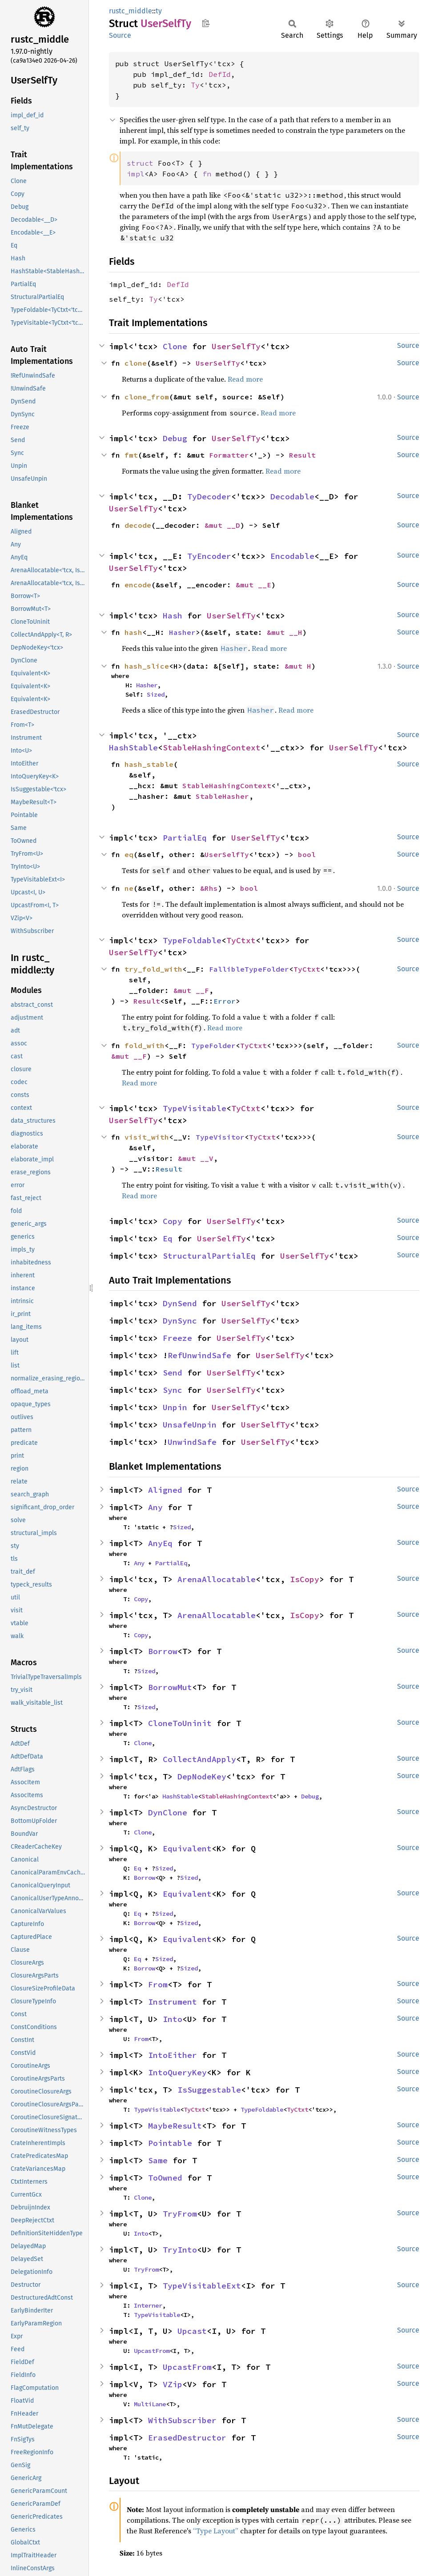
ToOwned (165, 2178)
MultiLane (150, 2404)
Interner (148, 2305)
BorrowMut (170, 1687)
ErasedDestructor (187, 2437)
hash (133, 632)
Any (155, 1507)
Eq (168, 1238)
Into (172, 2019)
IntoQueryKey (177, 2072)
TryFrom (180, 2214)
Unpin (175, 1407)
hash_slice (147, 666)
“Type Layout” (215, 2531)
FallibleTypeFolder (249, 969)
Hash (172, 615)
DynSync (180, 1321)
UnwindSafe (192, 1442)
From (158, 1984)
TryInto (180, 2250)
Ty (195, 84)
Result (302, 455)
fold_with (145, 1045)
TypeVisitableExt (202, 2286)
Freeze (177, 1338)
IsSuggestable (209, 2090)
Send (172, 1373)
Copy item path (205, 23)
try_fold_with (153, 969)
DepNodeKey (201, 1776)
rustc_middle (130, 11)
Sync (172, 1390)
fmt (131, 455)
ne (129, 888)
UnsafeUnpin (190, 1425)
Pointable (170, 2143)
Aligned (165, 1490)
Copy (172, 1221)
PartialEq (185, 838)
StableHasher (222, 796)
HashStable (133, 747)
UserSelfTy (236, 346)
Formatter (229, 455)
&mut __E (253, 584)
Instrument (172, 2002)
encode (138, 584)
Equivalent (187, 1848)
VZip (172, 2384)
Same (158, 2160)
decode (138, 525)
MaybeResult (175, 2126)
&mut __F (191, 990)
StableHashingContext (212, 747)
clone (136, 363)
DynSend (180, 1303)
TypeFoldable (192, 940)
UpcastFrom (151, 2351)
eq (129, 854)
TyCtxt (241, 940)
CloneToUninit (180, 1723)
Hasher (182, 632)
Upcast (192, 2331)
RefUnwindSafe (199, 1355)
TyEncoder (209, 556)
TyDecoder (209, 496)
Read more (245, 379)
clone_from (147, 396)
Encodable (292, 556)
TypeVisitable (194, 1108)
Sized (156, 694)
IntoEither (172, 2055)
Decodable (292, 496)
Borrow (162, 1651)
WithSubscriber (182, 2420)
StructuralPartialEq (209, 1256)
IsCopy (304, 1579)
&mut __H (284, 632)
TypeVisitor (220, 1136)
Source (120, 35)
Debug (175, 438)
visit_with (147, 1136)
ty (159, 11)
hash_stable (149, 764)
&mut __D (222, 525)
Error (224, 1001)
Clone (175, 346)
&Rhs (209, 888)
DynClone (167, 1812)
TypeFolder (213, 1045)
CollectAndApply (199, 1759)
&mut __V (195, 1158)
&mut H (298, 666)
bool (307, 854)
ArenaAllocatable (216, 1579)
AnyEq (160, 1543)
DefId (220, 74)
